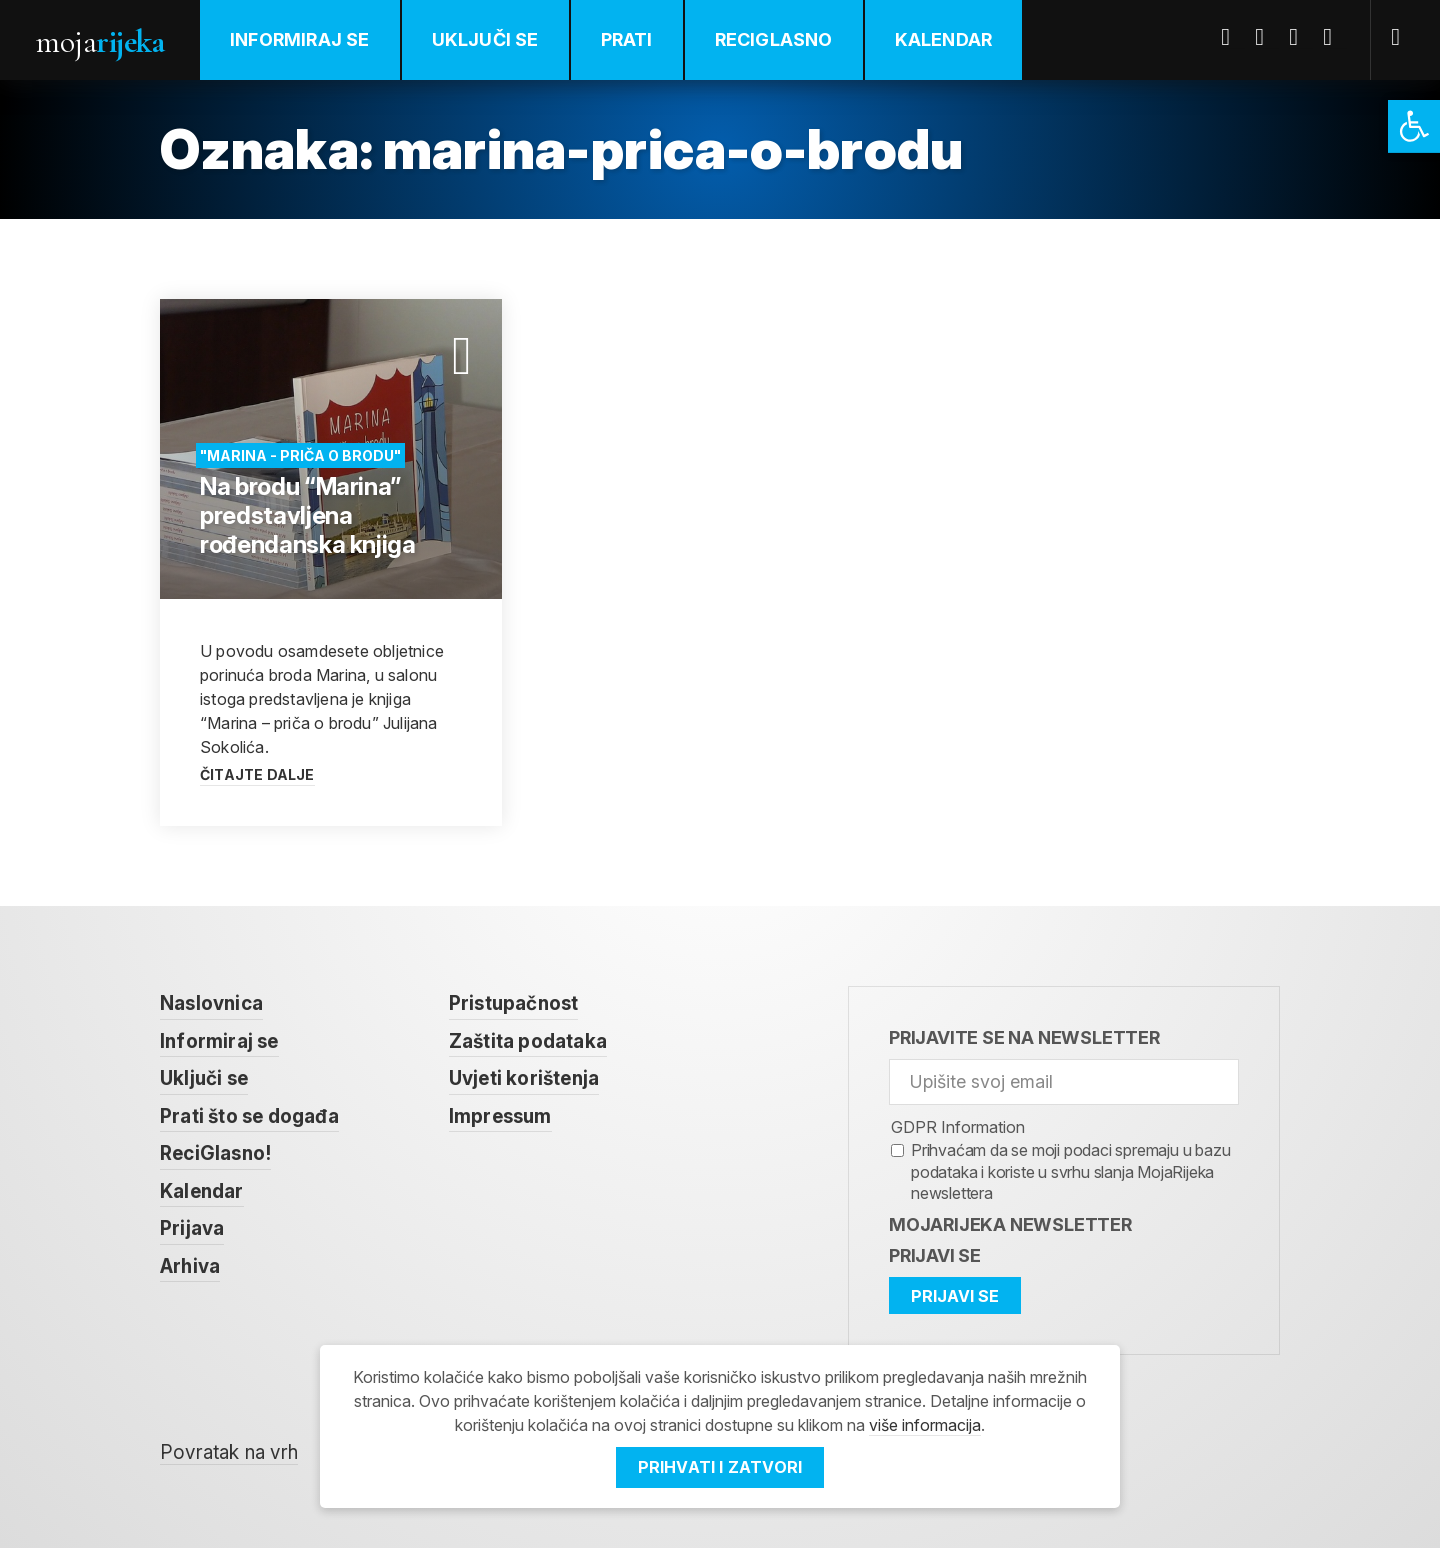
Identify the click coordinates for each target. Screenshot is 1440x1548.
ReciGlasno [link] (774, 39)
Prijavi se (935, 1255)
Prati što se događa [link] (249, 1116)
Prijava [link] (192, 1228)
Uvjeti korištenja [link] (524, 1078)
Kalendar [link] (944, 39)
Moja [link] (100, 41)
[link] (1414, 126)
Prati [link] (627, 39)
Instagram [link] (1335, 37)
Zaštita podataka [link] (528, 1041)
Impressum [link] (500, 1116)
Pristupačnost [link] (514, 1003)
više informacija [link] (925, 1425)
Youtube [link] (1301, 37)
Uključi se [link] (485, 39)
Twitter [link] (1267, 37)
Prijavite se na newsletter (1024, 1037)
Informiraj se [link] (300, 39)
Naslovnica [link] (211, 1003)
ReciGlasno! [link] (215, 1153)
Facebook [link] (1233, 37)
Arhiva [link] (190, 1266)
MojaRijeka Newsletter (1010, 1224)
